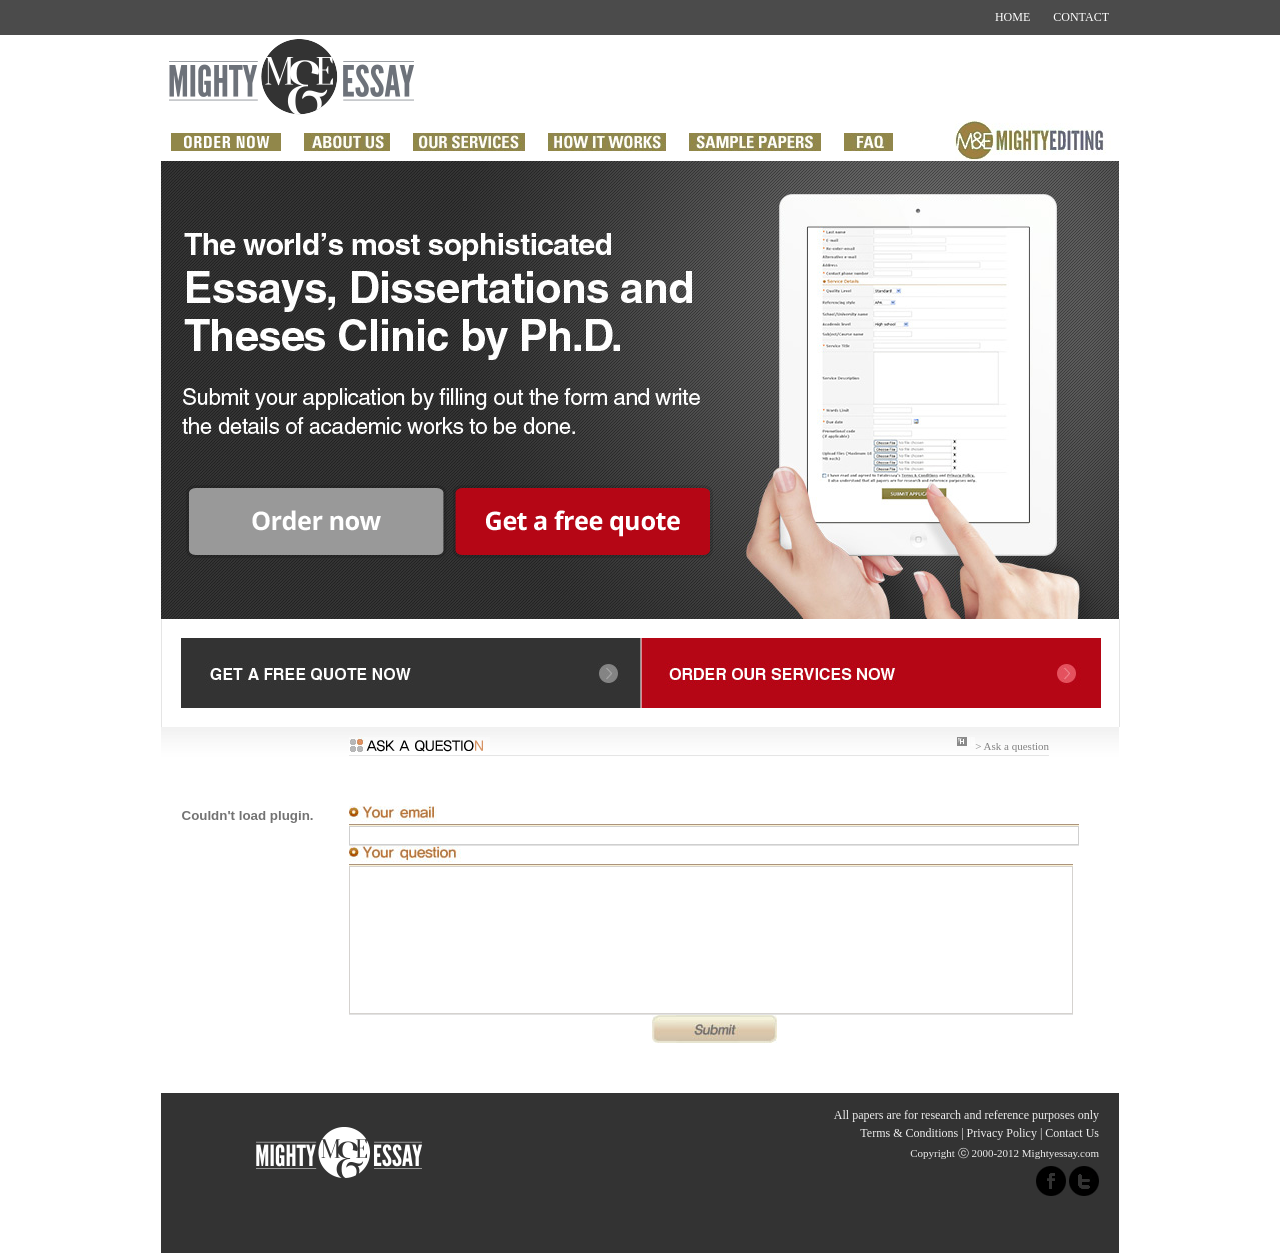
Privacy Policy (1002, 1133)
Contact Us (1072, 1133)
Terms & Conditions (909, 1133)
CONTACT (1081, 17)
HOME (1012, 17)
